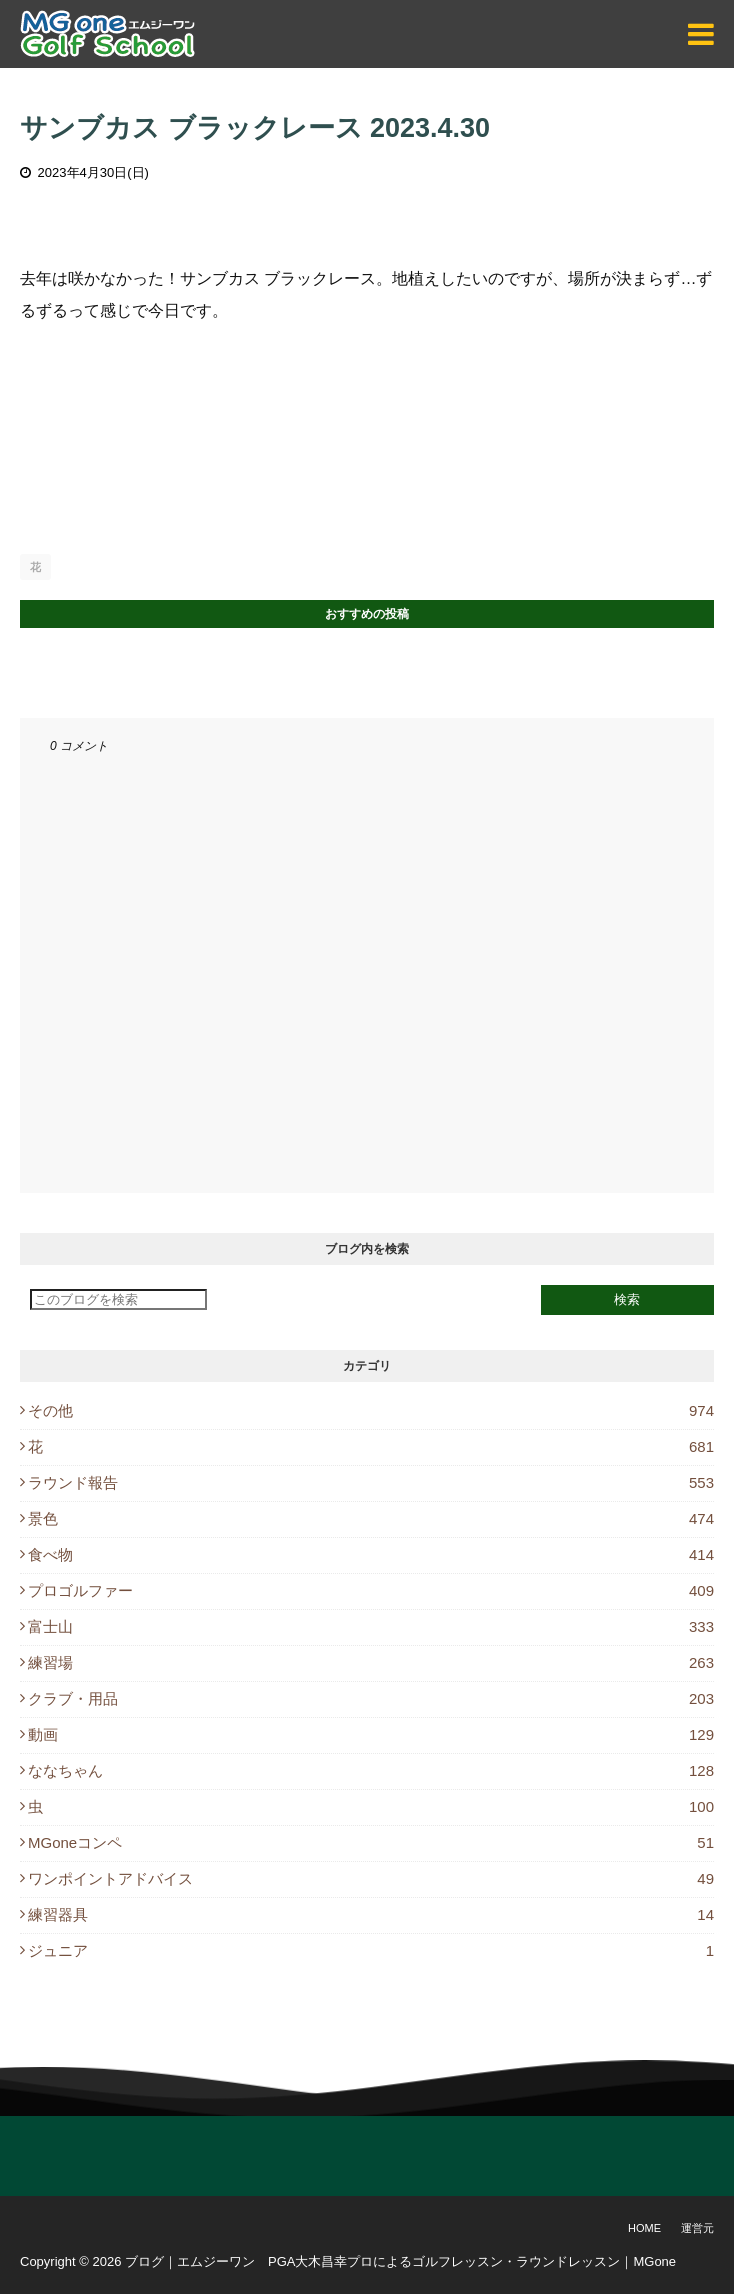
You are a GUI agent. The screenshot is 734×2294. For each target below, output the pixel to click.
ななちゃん (371, 1770)
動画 (371, 1734)
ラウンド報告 (371, 1482)
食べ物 (371, 1554)
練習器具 (371, 1914)
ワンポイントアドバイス (371, 1878)
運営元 (697, 2228)
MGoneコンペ (371, 1842)
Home (644, 2228)
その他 (371, 1410)
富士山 (371, 1626)
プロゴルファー (371, 1590)
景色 (371, 1518)
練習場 (371, 1662)
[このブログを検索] (118, 1299)
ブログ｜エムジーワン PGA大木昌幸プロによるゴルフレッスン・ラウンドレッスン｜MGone (400, 2261)
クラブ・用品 (371, 1698)
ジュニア (371, 1950)
